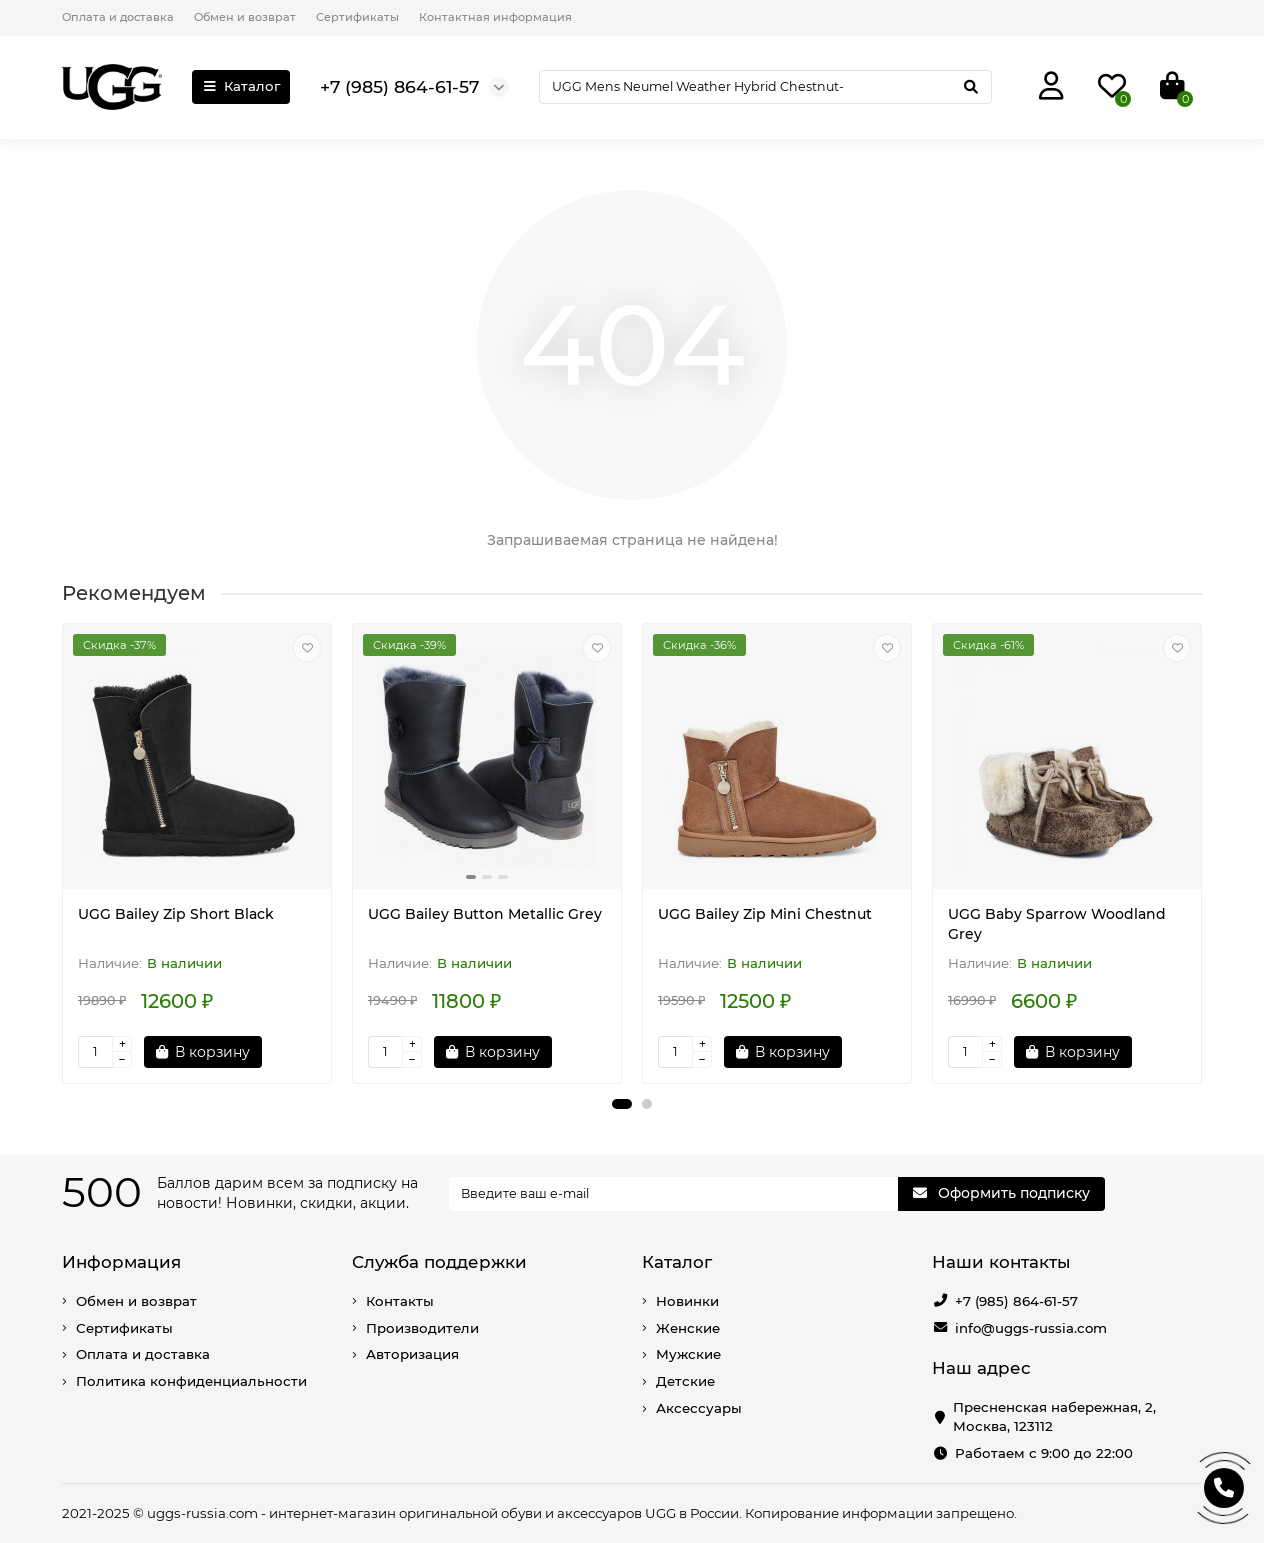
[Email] (674, 1194)
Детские (685, 1381)
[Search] (765, 87)
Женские (688, 1328)
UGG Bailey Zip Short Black (176, 914)
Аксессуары (699, 1408)
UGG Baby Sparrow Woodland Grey (1057, 924)
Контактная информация (495, 17)
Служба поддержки (439, 1262)
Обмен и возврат (245, 17)
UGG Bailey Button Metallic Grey (485, 914)
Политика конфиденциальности (191, 1381)
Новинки (687, 1301)
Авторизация (412, 1354)
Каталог (241, 86)
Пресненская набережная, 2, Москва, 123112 (1054, 1416)
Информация (121, 1262)
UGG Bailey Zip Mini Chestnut (765, 914)
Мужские (688, 1354)
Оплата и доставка (118, 17)
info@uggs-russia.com (1031, 1328)
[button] (622, 1104)
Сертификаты (357, 17)
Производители (422, 1328)
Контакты (400, 1301)
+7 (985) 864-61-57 (1016, 1301)
